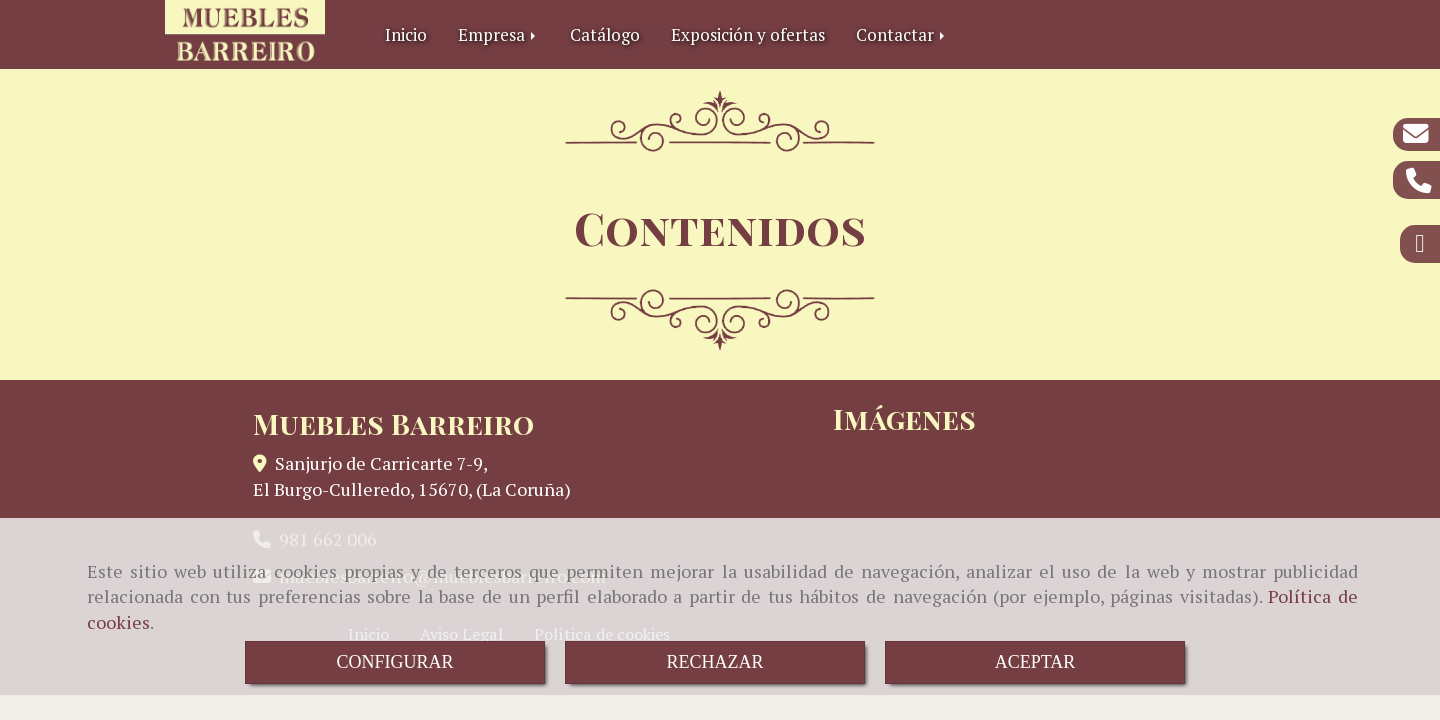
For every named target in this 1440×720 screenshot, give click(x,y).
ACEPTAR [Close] (1035, 662)
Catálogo (605, 34)
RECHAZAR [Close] (714, 662)
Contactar (902, 34)
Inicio (406, 34)
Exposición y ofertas (748, 34)
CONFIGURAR (394, 662)
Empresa (498, 34)
